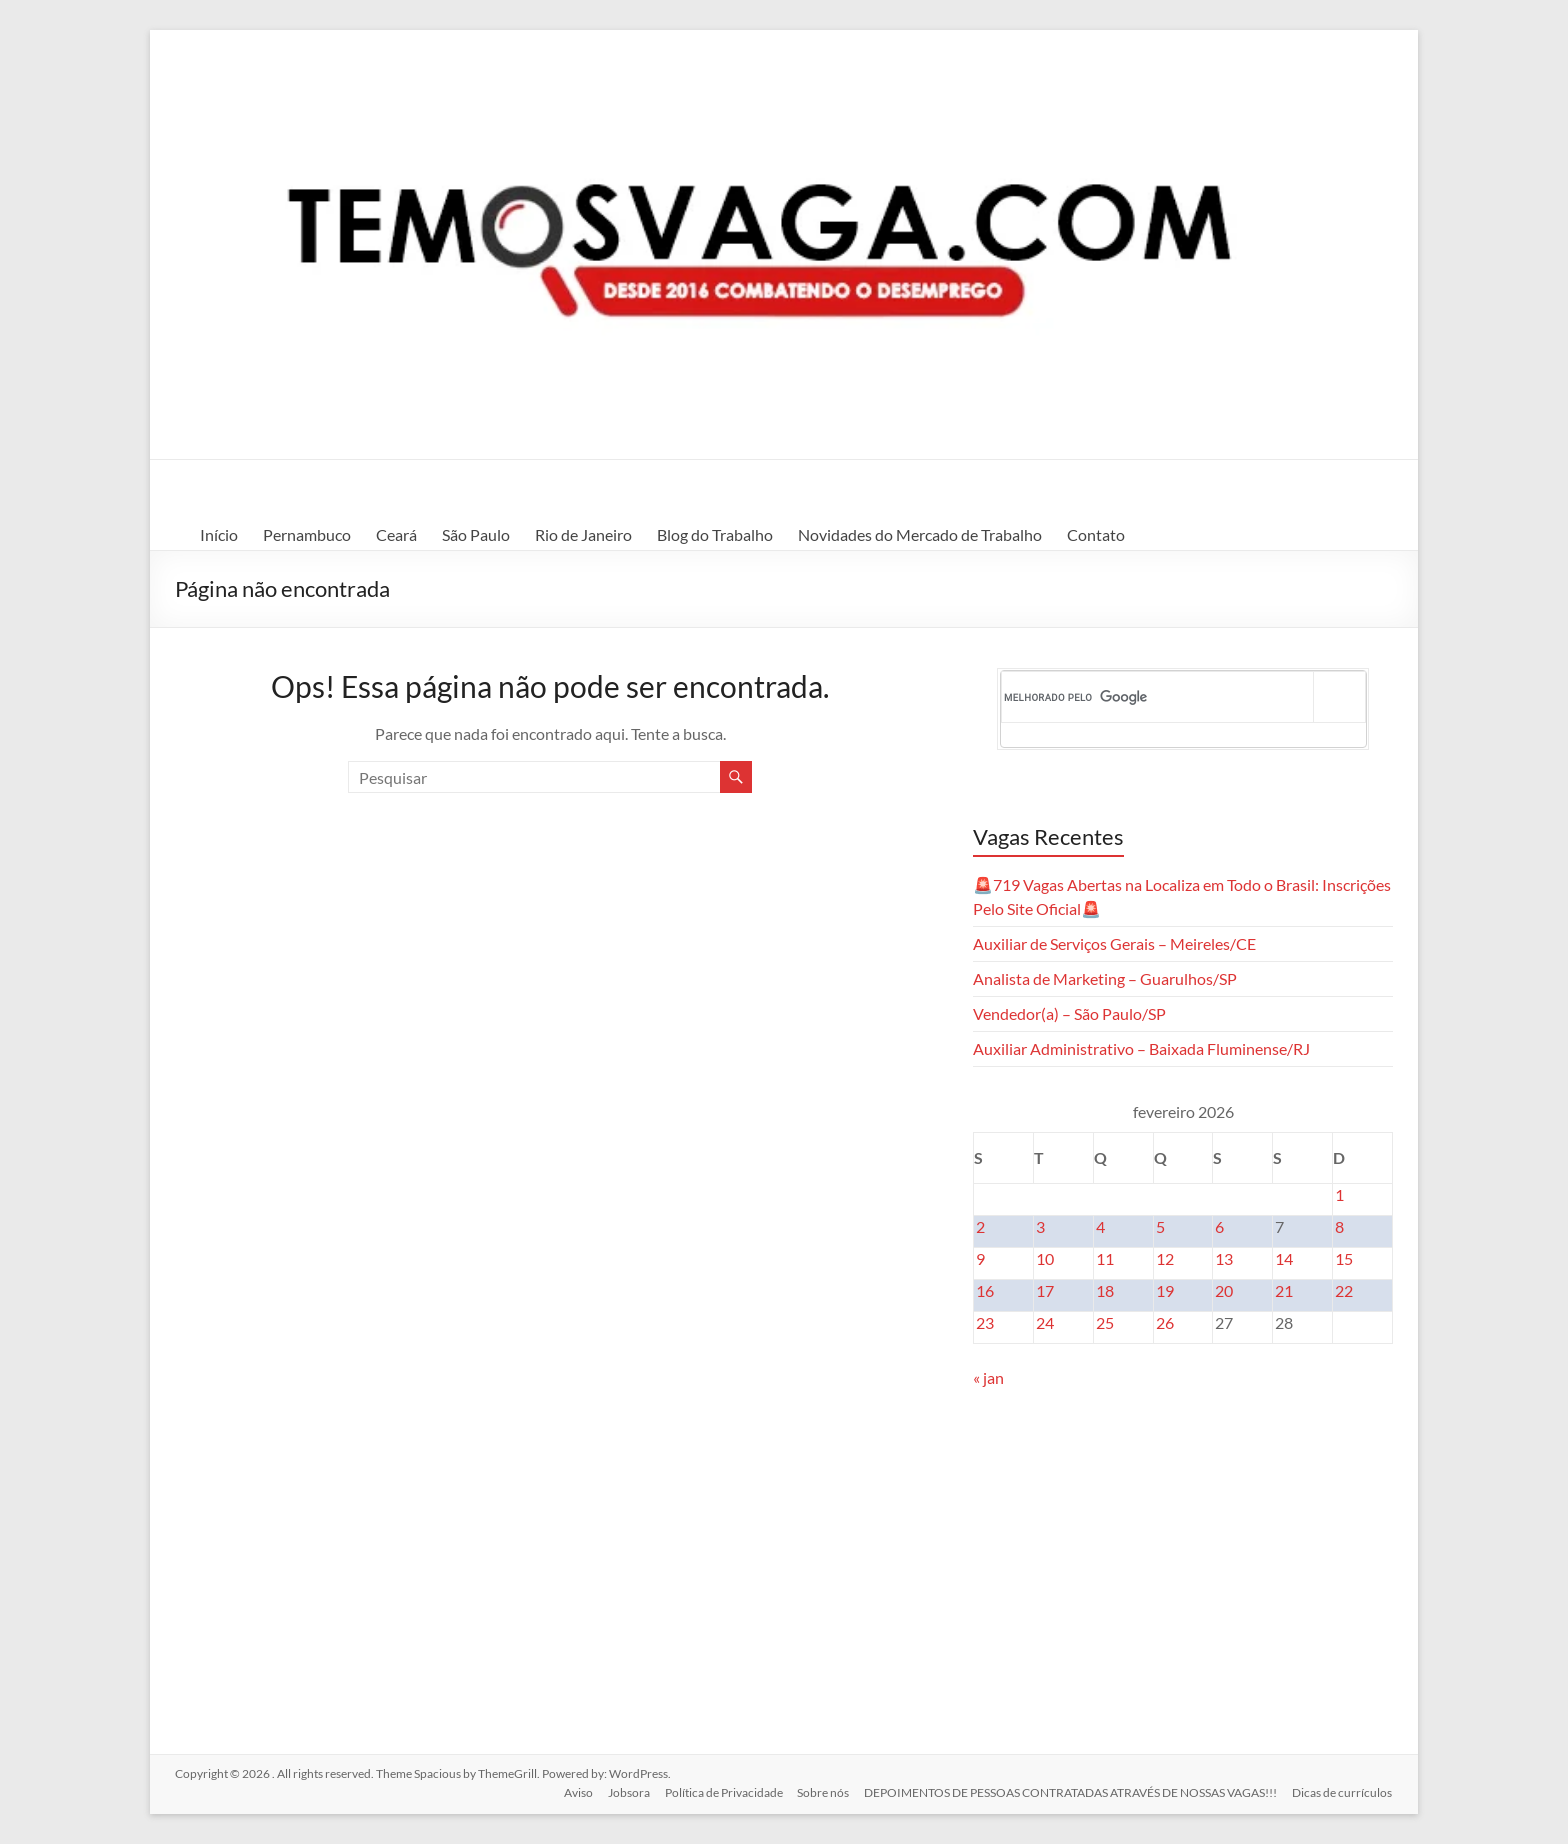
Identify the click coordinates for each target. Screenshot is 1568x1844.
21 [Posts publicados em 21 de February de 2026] (1284, 1290)
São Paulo (476, 534)
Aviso (573, 1791)
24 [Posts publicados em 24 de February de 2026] (1045, 1322)
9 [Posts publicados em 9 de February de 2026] (980, 1258)
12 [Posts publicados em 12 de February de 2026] (1165, 1258)
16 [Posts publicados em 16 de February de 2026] (985, 1290)
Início (219, 534)
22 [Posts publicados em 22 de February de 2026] (1344, 1290)
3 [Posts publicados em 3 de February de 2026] (1040, 1226)
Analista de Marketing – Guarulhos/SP (1105, 978)
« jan (988, 1377)
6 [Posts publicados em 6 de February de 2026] (1219, 1226)
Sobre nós (822, 1791)
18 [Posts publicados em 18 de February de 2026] (1105, 1290)
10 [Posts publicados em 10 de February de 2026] (1045, 1258)
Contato (1096, 534)
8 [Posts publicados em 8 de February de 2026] (1339, 1226)
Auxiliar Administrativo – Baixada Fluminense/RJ (1141, 1048)
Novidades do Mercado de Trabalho (920, 534)
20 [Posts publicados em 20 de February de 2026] (1224, 1290)
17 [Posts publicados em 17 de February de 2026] (1045, 1290)
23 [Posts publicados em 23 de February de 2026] (985, 1322)
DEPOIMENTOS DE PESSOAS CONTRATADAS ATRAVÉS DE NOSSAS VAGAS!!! (1070, 1791)
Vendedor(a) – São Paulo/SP (1069, 1013)
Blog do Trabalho (715, 534)
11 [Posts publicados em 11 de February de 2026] (1105, 1258)
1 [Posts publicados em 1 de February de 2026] (1339, 1194)
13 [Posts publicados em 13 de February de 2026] (1224, 1258)
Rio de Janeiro (583, 534)
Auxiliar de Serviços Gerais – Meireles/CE (1114, 943)
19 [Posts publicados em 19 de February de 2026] (1165, 1290)
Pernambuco (307, 534)
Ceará (396, 534)
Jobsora (625, 1791)
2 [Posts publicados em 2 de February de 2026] (980, 1226)
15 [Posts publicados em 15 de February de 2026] (1344, 1258)
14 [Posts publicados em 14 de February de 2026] (1284, 1258)
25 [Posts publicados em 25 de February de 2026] (1105, 1322)
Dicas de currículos (1343, 1791)
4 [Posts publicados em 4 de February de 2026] (1100, 1226)
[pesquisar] (1158, 697)
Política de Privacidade (721, 1791)
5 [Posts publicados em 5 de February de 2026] (1160, 1226)
